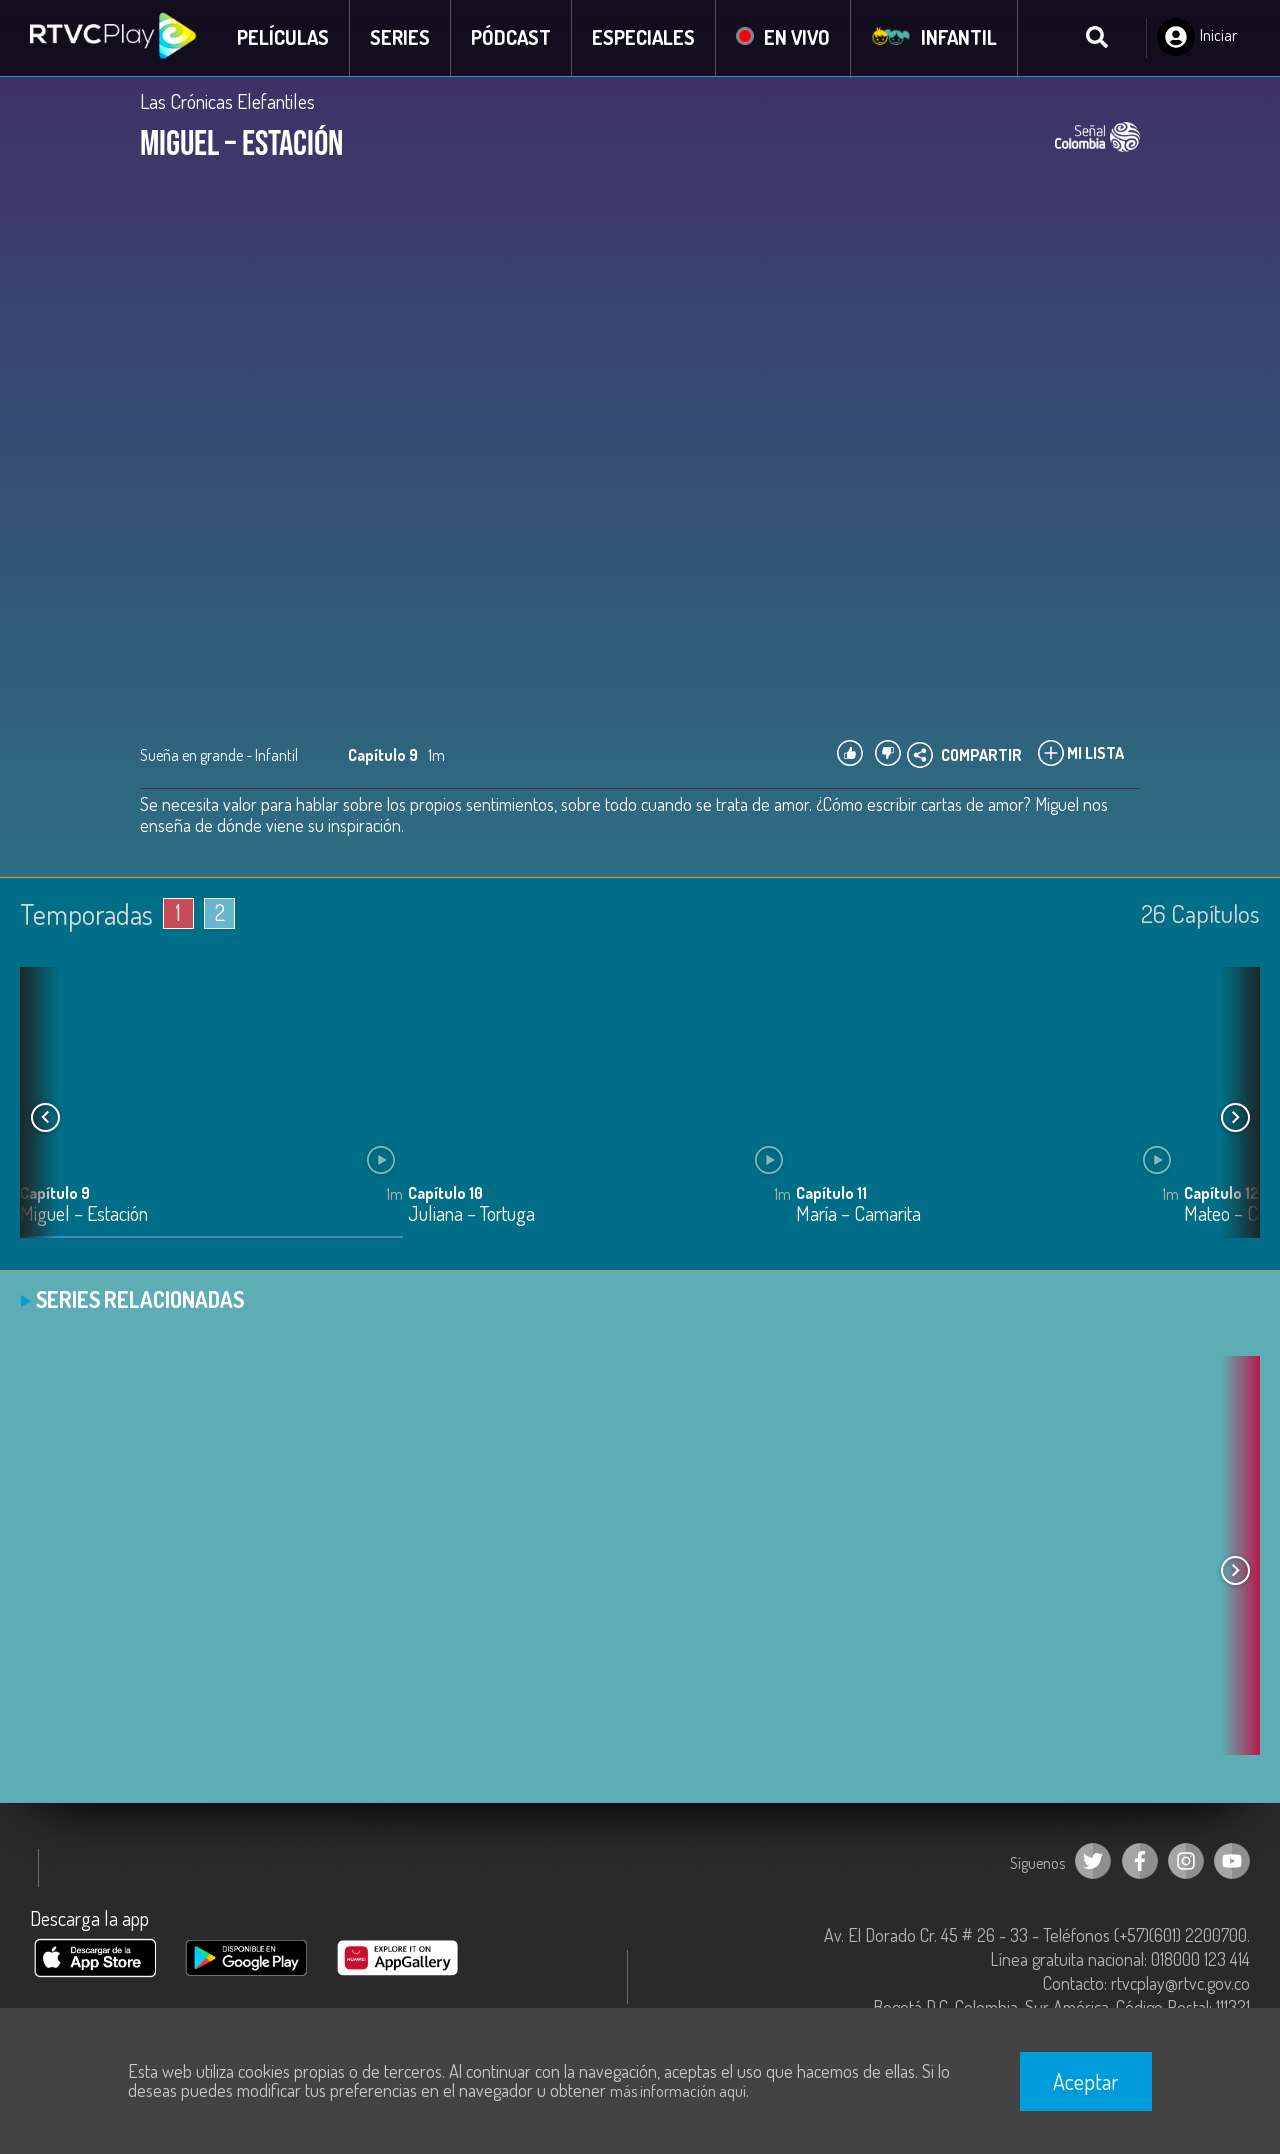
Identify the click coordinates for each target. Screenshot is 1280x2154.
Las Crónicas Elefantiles (227, 102)
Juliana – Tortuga (471, 1215)
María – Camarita (858, 1215)
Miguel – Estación (84, 1215)
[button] (1235, 1119)
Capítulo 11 (831, 1194)
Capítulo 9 (55, 1194)
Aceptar (1086, 2081)
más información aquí (678, 2091)
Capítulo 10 (445, 1194)
